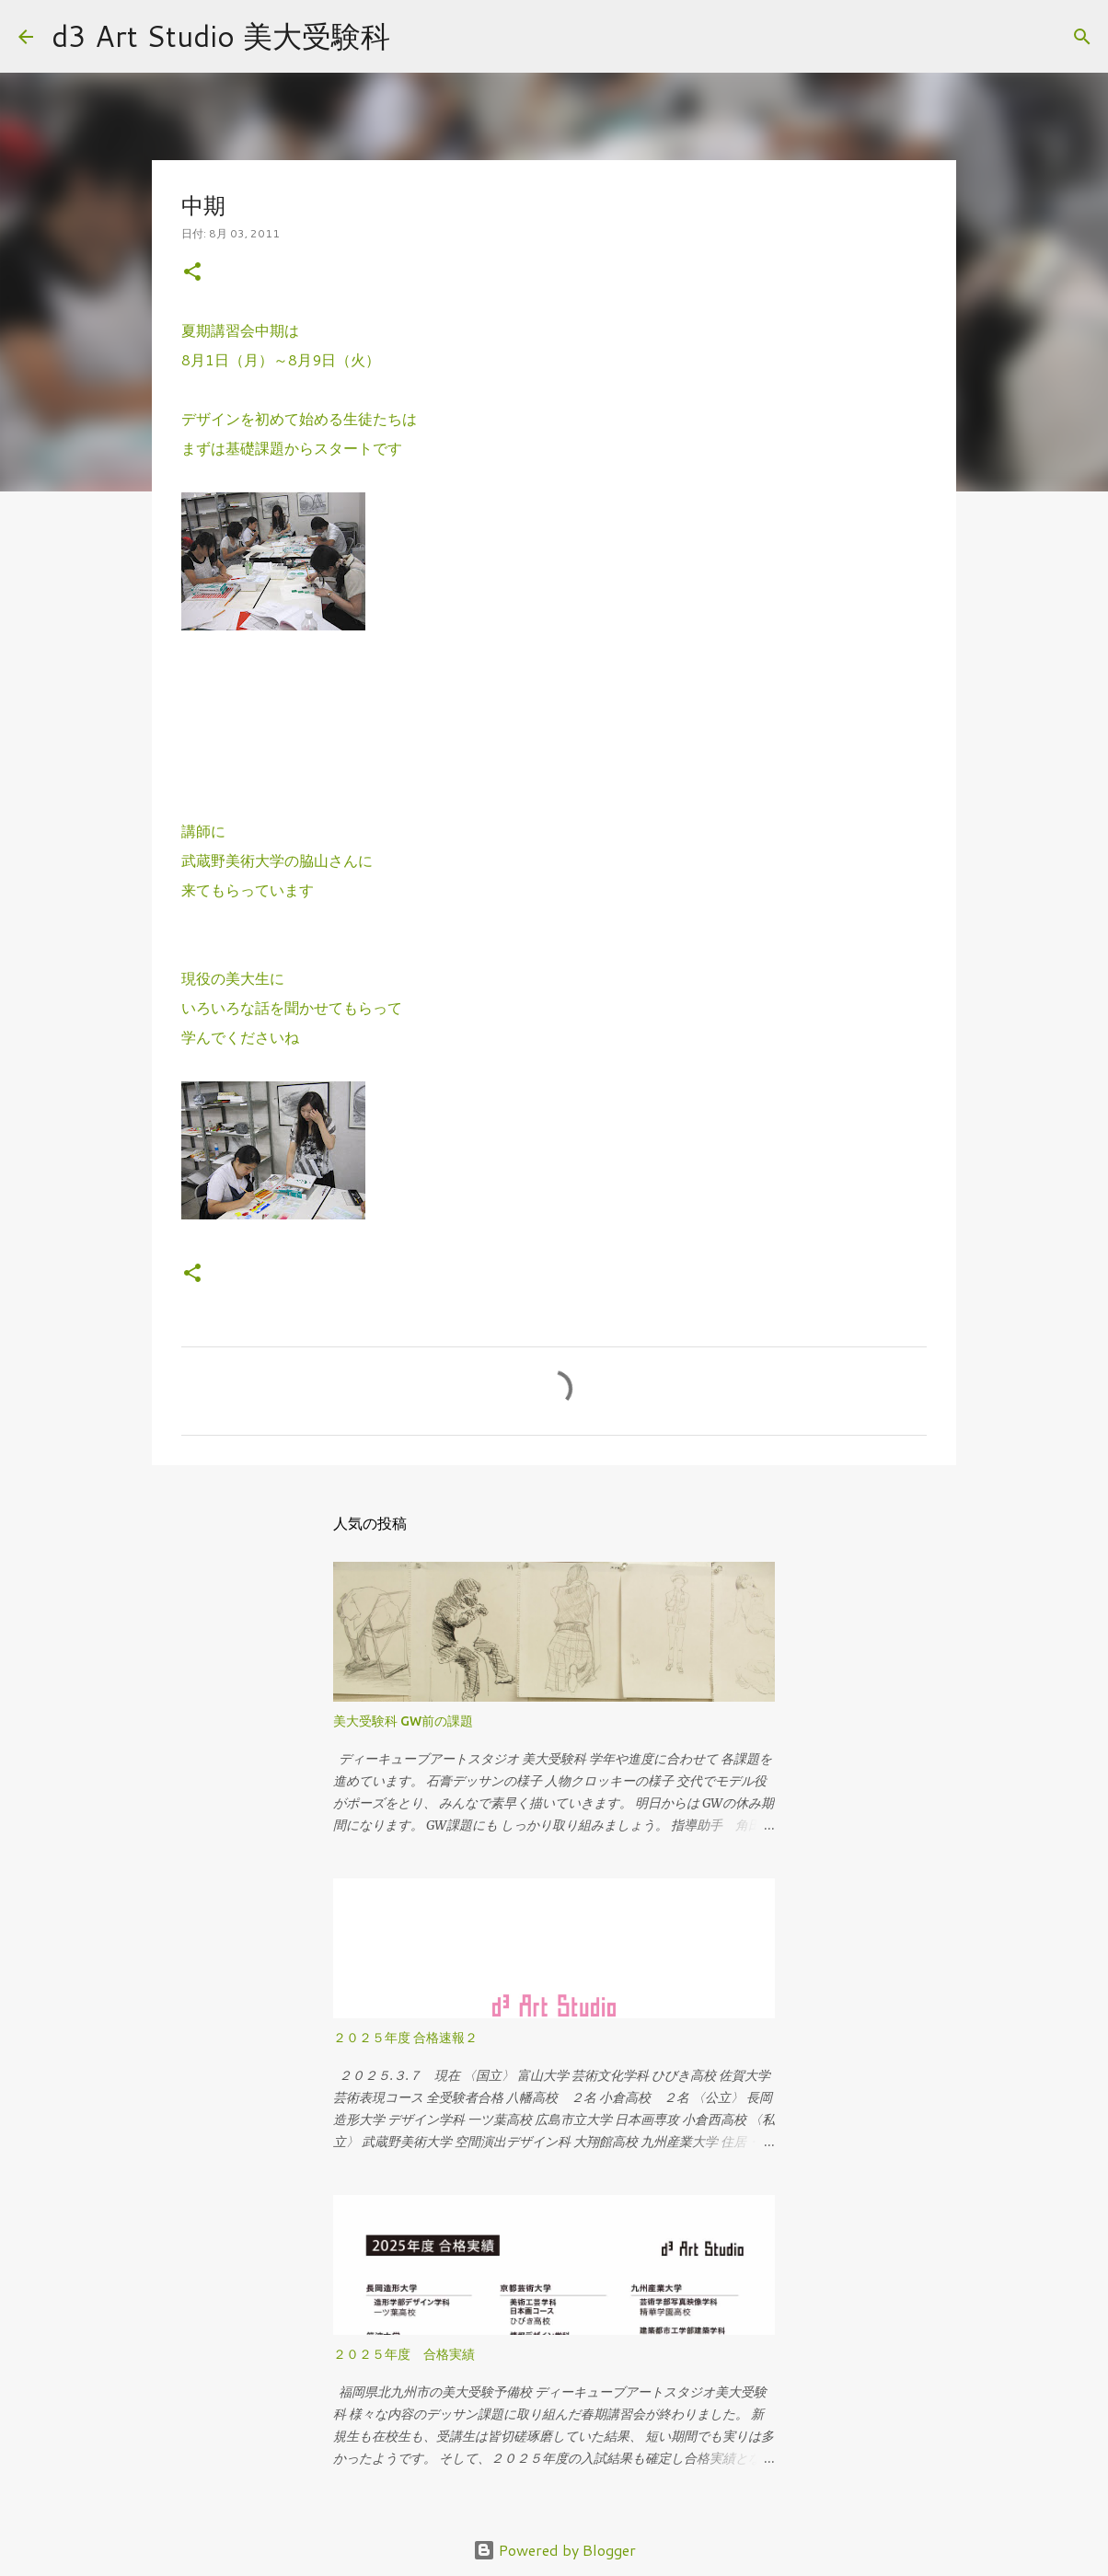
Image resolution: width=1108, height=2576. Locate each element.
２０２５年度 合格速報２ (405, 2037)
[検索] (416, 37)
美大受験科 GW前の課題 (403, 1721)
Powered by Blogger (554, 2549)
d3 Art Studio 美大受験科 (221, 35)
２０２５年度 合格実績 (404, 2354)
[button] (192, 272)
